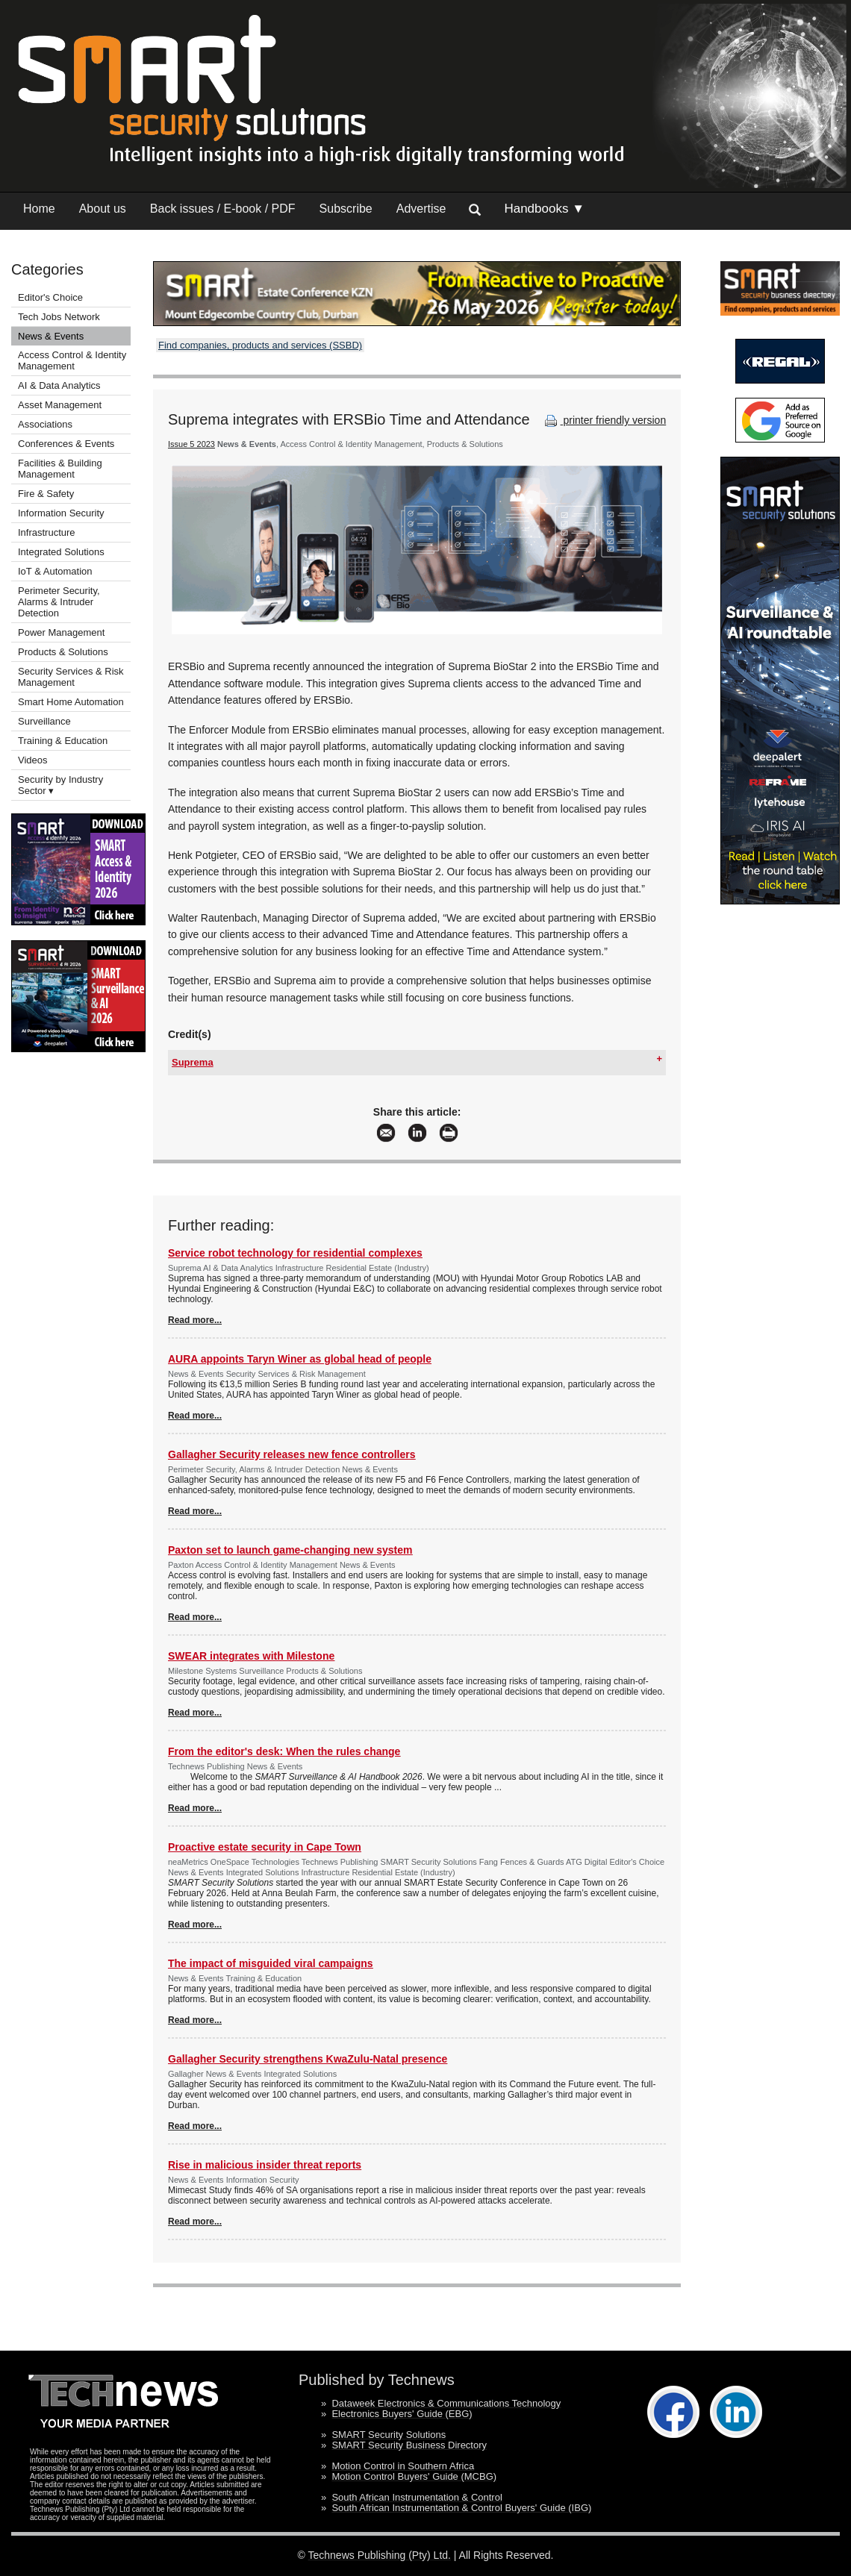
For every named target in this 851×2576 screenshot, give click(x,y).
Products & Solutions (63, 651)
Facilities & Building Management (60, 468)
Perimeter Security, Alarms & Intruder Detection (59, 602)
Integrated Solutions (61, 551)
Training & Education (62, 740)
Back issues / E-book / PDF (223, 208)
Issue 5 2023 (191, 444)
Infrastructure (46, 532)
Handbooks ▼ (544, 208)
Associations (45, 424)
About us (102, 208)
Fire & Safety (46, 493)
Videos (33, 760)
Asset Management (60, 404)
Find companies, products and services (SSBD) (260, 345)
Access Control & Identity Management (72, 360)
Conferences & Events (66, 443)
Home (39, 208)
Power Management (61, 632)
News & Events (51, 336)
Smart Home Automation (72, 701)
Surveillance (44, 721)
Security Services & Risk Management (71, 677)
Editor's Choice (50, 297)
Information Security (61, 513)
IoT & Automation (55, 571)
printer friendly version (604, 420)
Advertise (421, 208)
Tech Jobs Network (59, 316)
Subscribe (345, 208)
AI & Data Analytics (59, 385)
